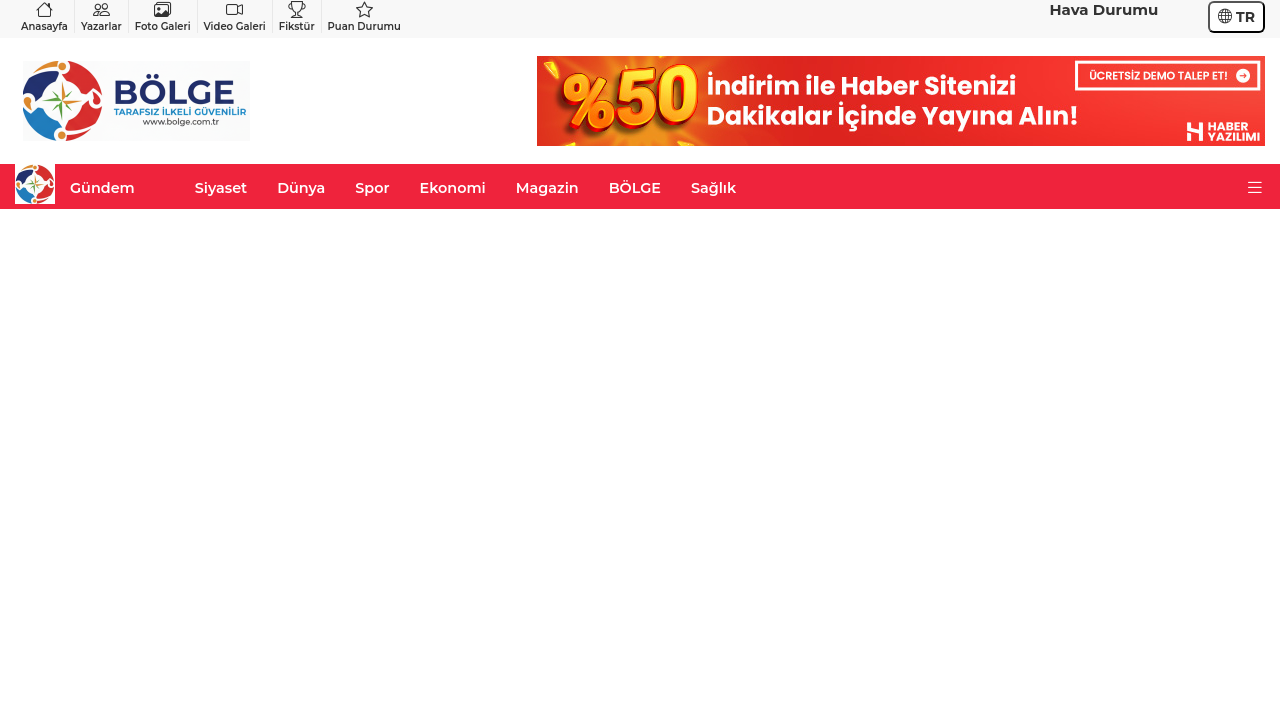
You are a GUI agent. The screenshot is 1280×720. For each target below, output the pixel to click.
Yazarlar (101, 16)
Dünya (301, 188)
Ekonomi (453, 188)
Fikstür (297, 16)
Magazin (547, 188)
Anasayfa (44, 16)
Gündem (102, 188)
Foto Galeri (163, 16)
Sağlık (713, 188)
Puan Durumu (364, 16)
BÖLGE (635, 188)
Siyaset (221, 188)
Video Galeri (235, 16)
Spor (372, 188)
